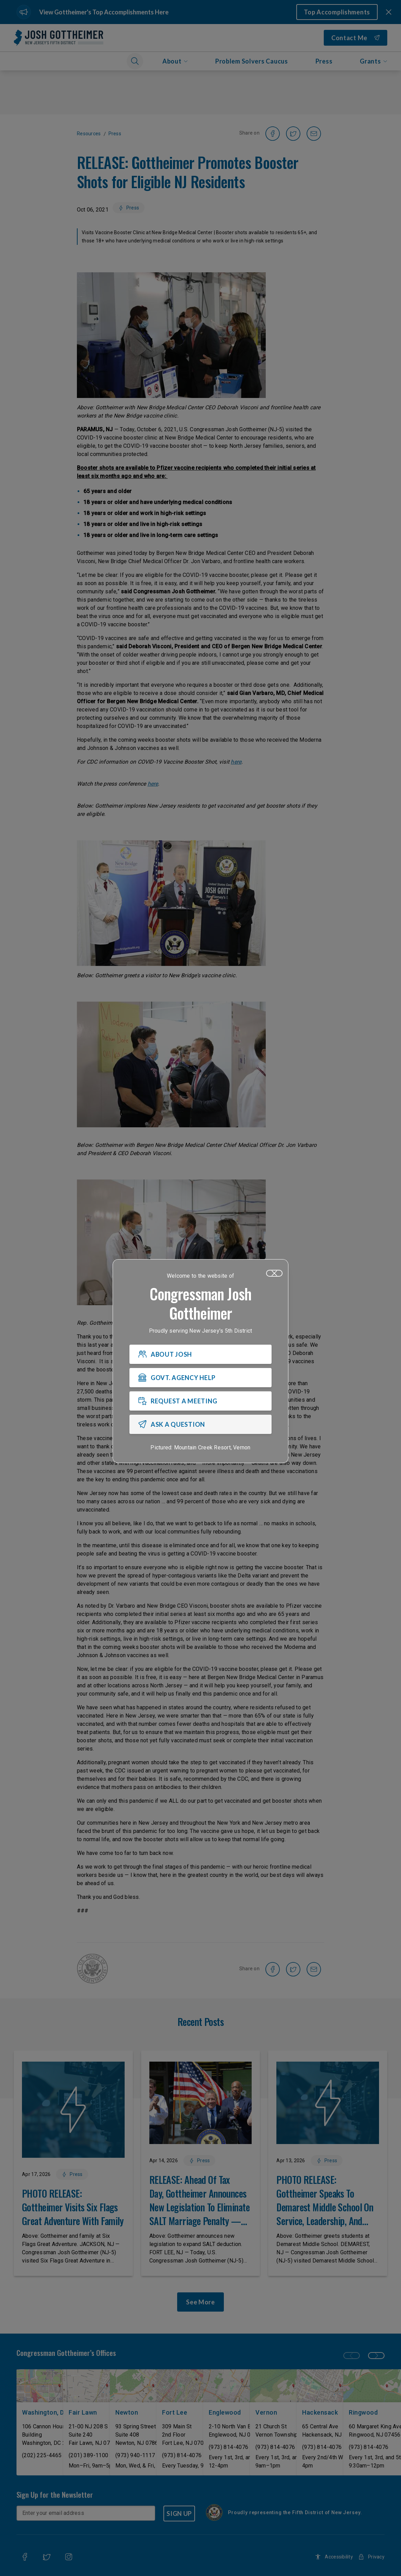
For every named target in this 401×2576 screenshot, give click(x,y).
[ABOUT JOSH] (200, 1354)
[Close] (274, 1273)
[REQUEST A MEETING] (200, 1401)
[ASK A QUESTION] (200, 1424)
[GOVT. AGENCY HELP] (200, 1377)
